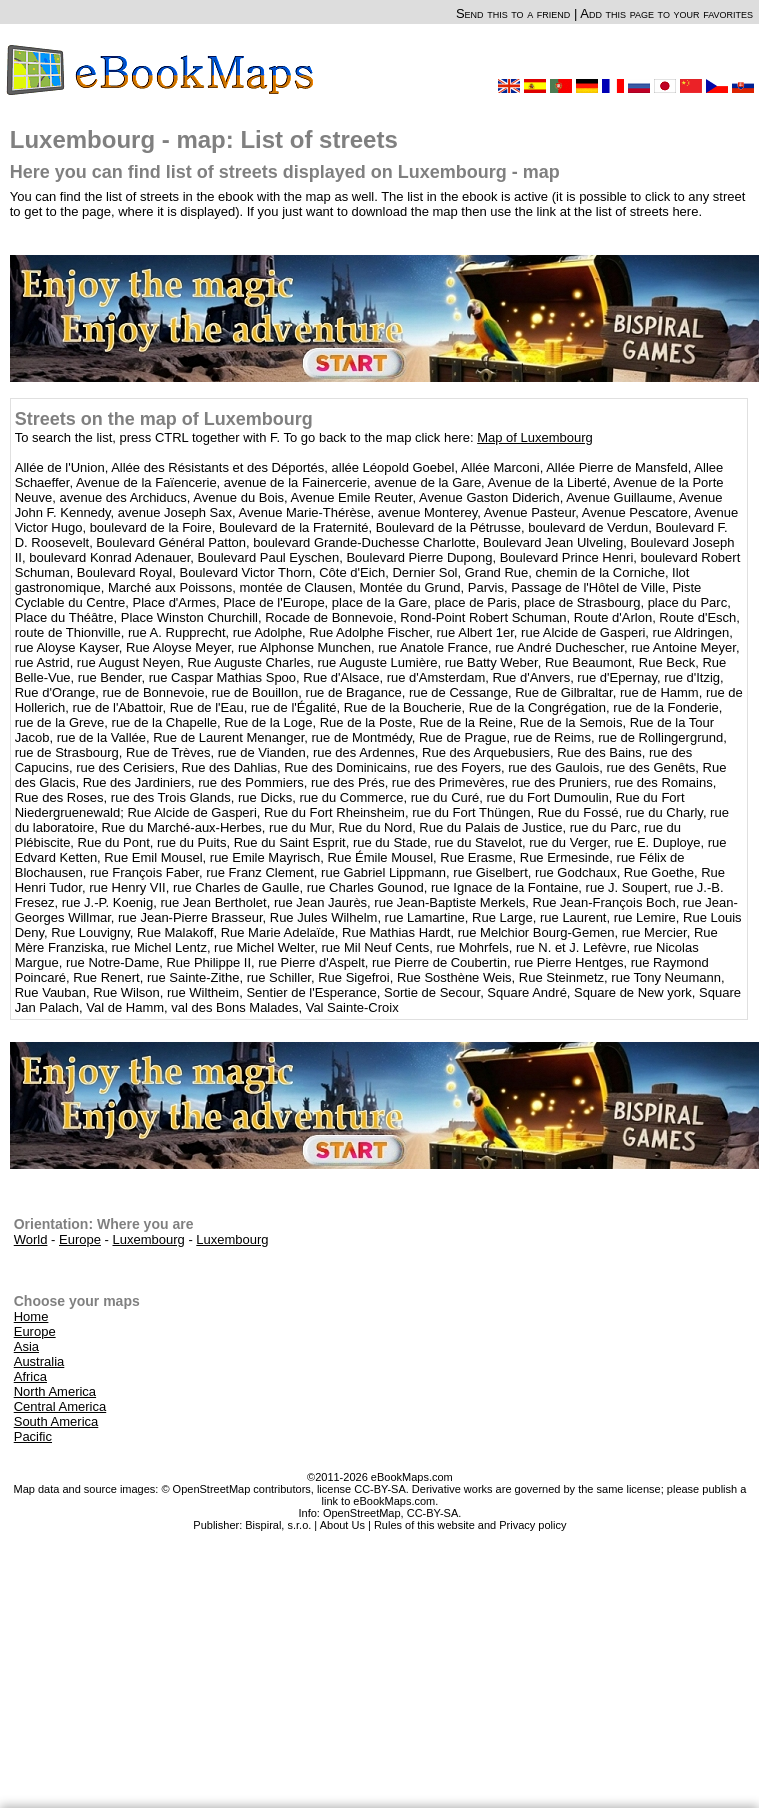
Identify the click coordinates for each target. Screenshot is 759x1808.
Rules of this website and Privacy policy (470, 1525)
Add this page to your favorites (666, 13)
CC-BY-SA (433, 1513)
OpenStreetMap (362, 1513)
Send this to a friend (513, 13)
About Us (342, 1525)
